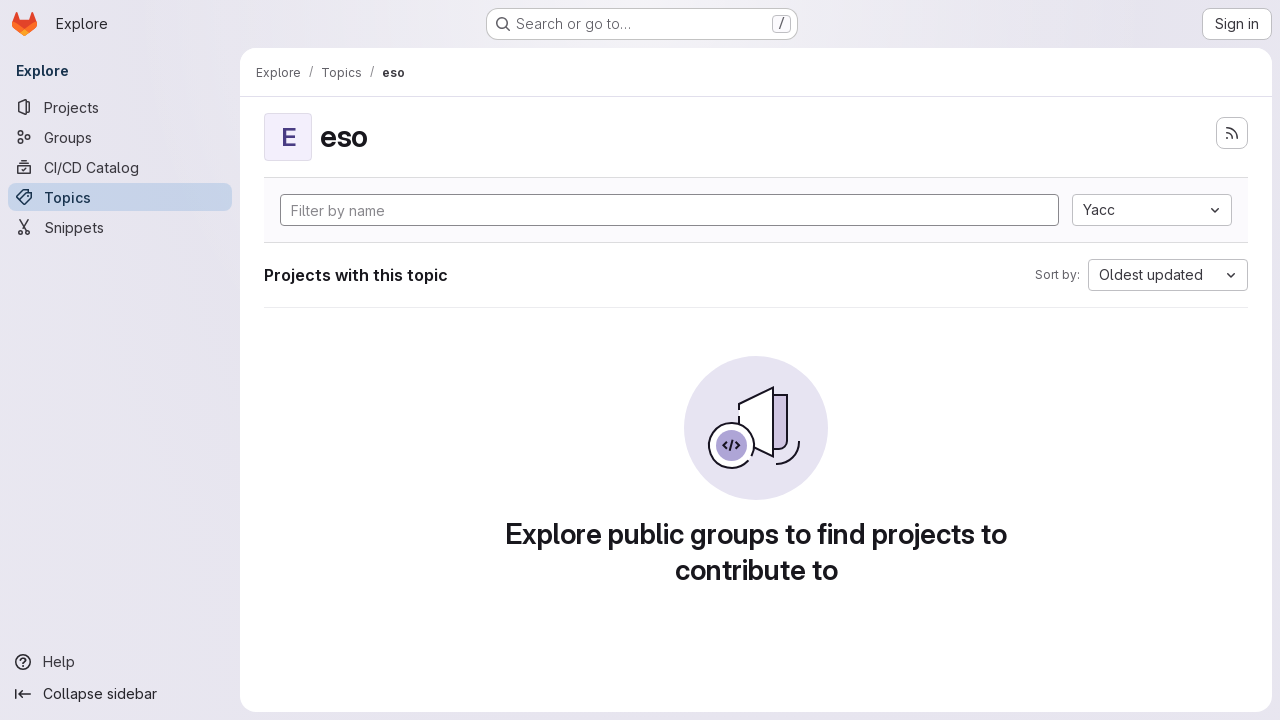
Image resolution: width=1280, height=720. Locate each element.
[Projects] (120, 107)
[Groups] (120, 137)
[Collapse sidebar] (120, 694)
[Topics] (120, 197)
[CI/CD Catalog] (120, 167)
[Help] (120, 662)
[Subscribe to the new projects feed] (1232, 133)
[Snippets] (120, 227)
